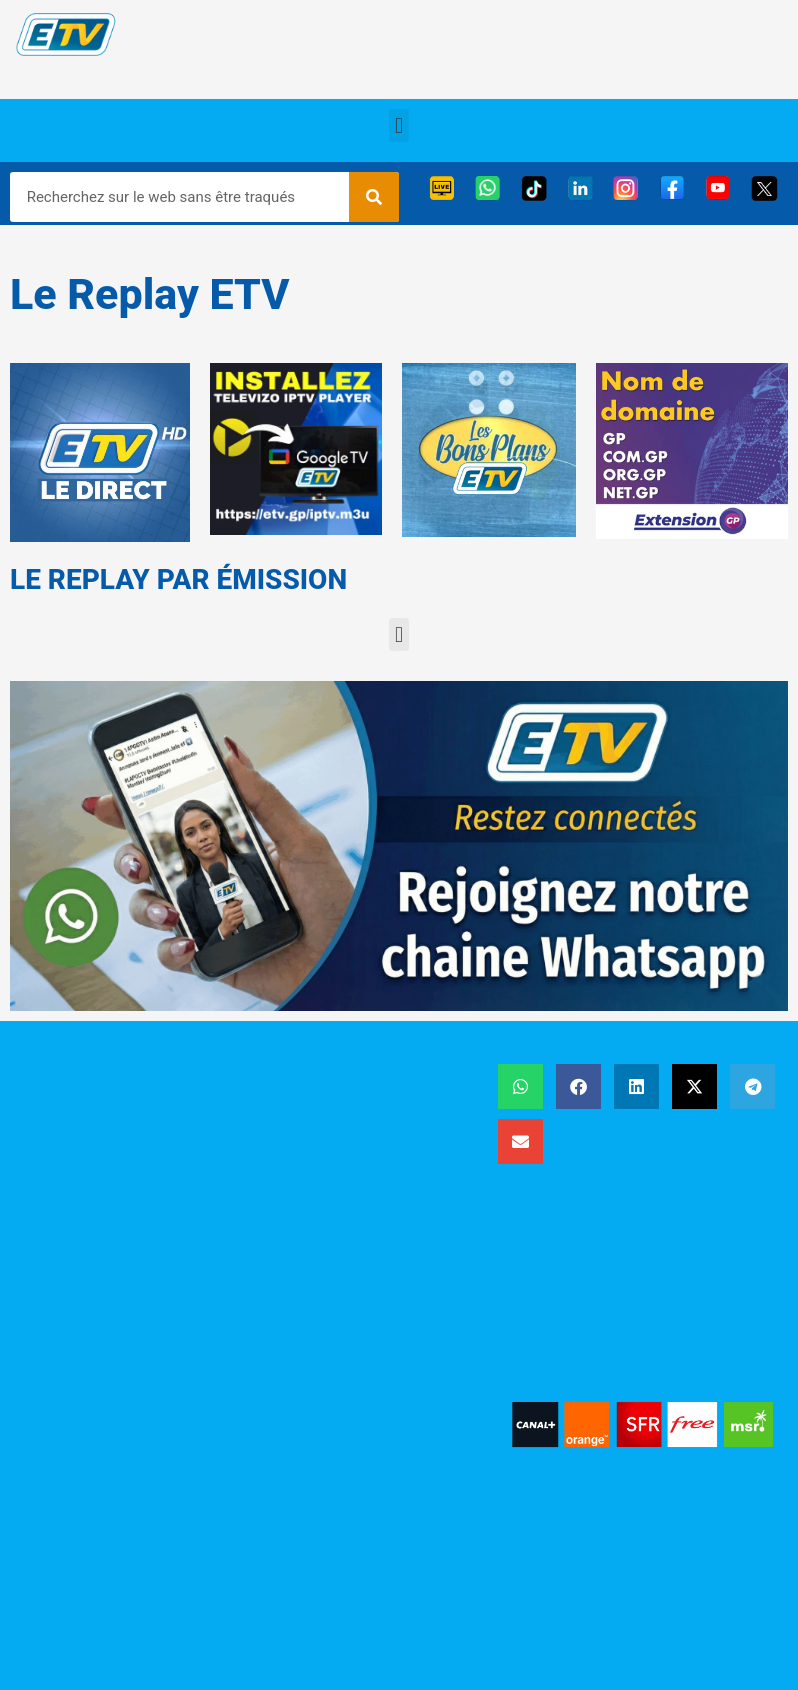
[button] (398, 125)
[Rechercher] (374, 197)
